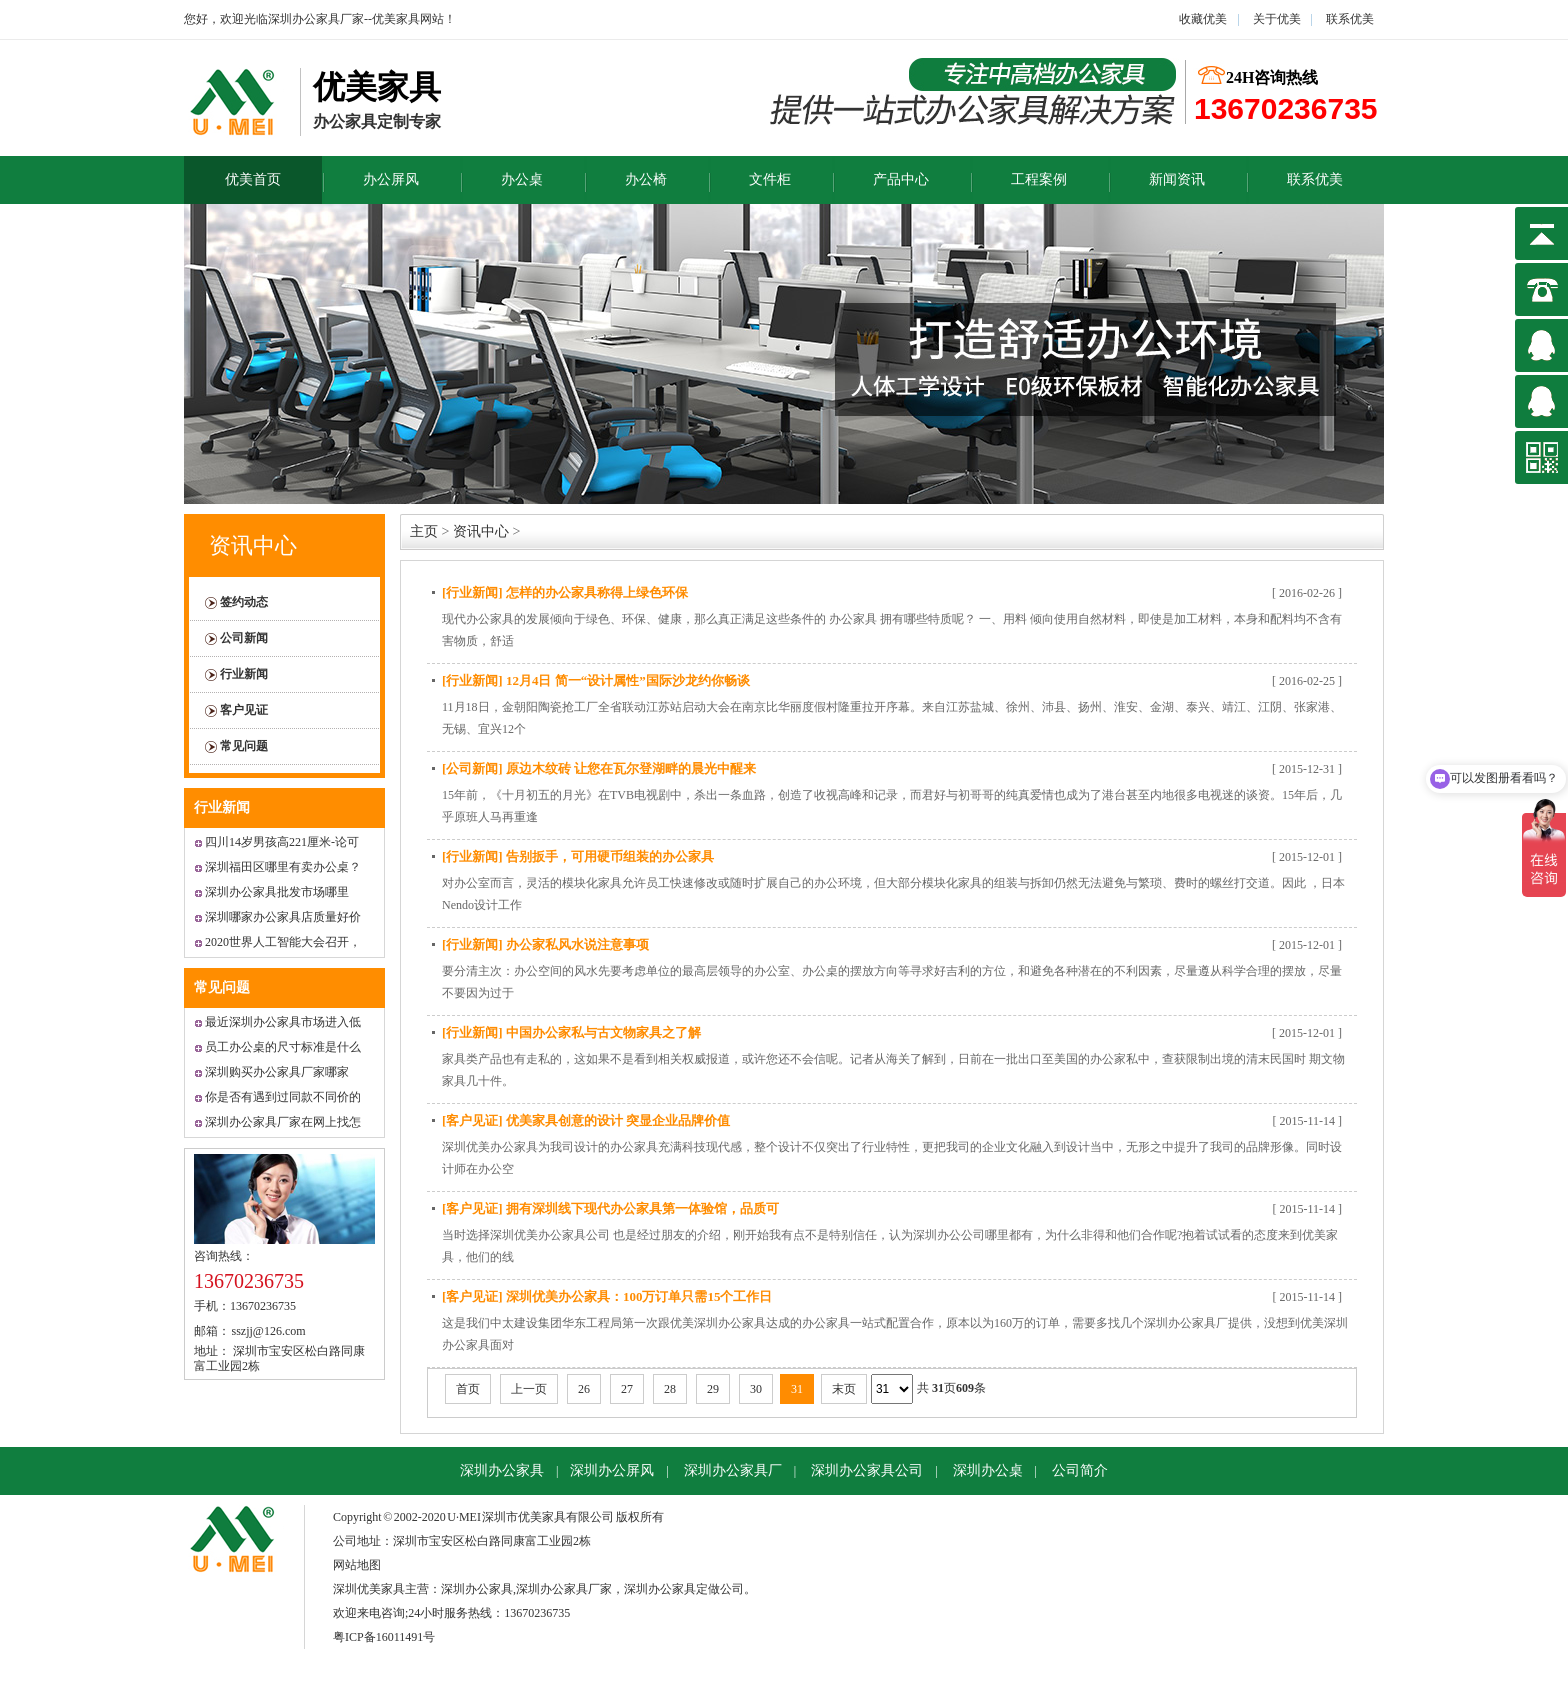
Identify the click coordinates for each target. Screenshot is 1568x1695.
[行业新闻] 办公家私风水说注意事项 (545, 944)
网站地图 (357, 1565)
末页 (844, 1389)
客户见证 (244, 710)
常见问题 (244, 746)
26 (584, 1389)
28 (670, 1389)
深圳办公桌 (988, 1470)
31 (797, 1389)
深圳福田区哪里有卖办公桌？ (283, 867)
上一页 (529, 1389)
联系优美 (1350, 19)
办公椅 (646, 179)
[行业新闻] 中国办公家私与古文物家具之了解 (571, 1032)
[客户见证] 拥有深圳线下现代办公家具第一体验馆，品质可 (610, 1208)
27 (627, 1389)
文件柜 (770, 179)
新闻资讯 (1177, 179)
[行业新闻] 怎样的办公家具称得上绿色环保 (565, 592)
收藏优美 (1203, 19)
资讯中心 (253, 545)
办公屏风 (391, 179)
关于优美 (1275, 19)
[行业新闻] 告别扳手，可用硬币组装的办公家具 (578, 856)
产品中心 (901, 179)
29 (713, 1389)
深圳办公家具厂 (733, 1470)
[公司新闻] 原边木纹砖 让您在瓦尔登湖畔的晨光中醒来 (599, 768)
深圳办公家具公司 (867, 1470)
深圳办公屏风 (612, 1470)
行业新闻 (244, 674)
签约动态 (244, 602)
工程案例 (1039, 179)
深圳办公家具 (502, 1470)
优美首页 (253, 179)
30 (756, 1389)
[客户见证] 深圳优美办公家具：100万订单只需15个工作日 (607, 1296)
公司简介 (1080, 1470)
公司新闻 (244, 638)
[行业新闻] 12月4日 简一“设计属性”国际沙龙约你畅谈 (596, 680)
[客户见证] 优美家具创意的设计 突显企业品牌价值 (586, 1120)
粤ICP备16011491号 (384, 1637)
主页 (424, 531)
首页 (468, 1389)
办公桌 (522, 179)
